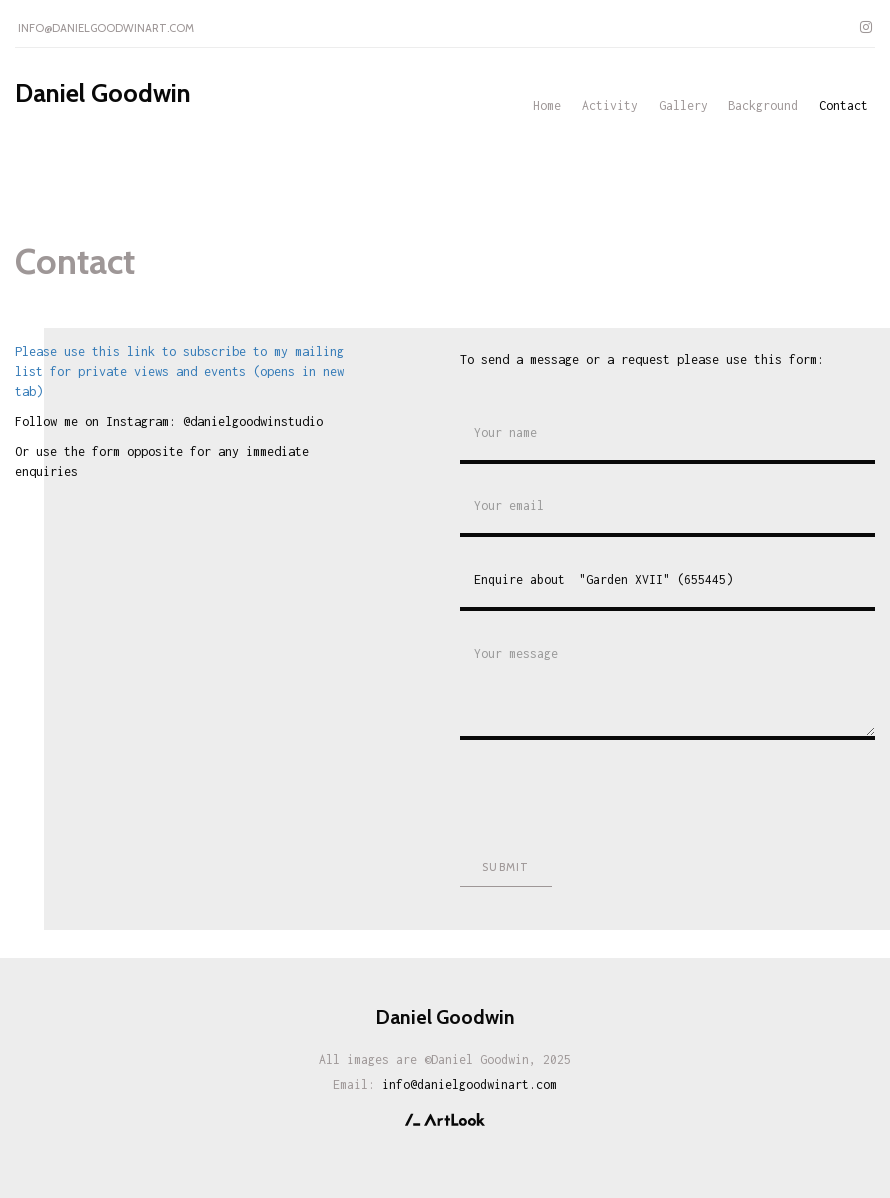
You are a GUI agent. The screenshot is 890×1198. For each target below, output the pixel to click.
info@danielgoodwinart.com (106, 28)
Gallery (683, 105)
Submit (505, 867)
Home (547, 105)
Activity (610, 105)
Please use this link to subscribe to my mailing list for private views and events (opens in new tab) (179, 371)
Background (763, 105)
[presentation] (612, 794)
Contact (843, 105)
